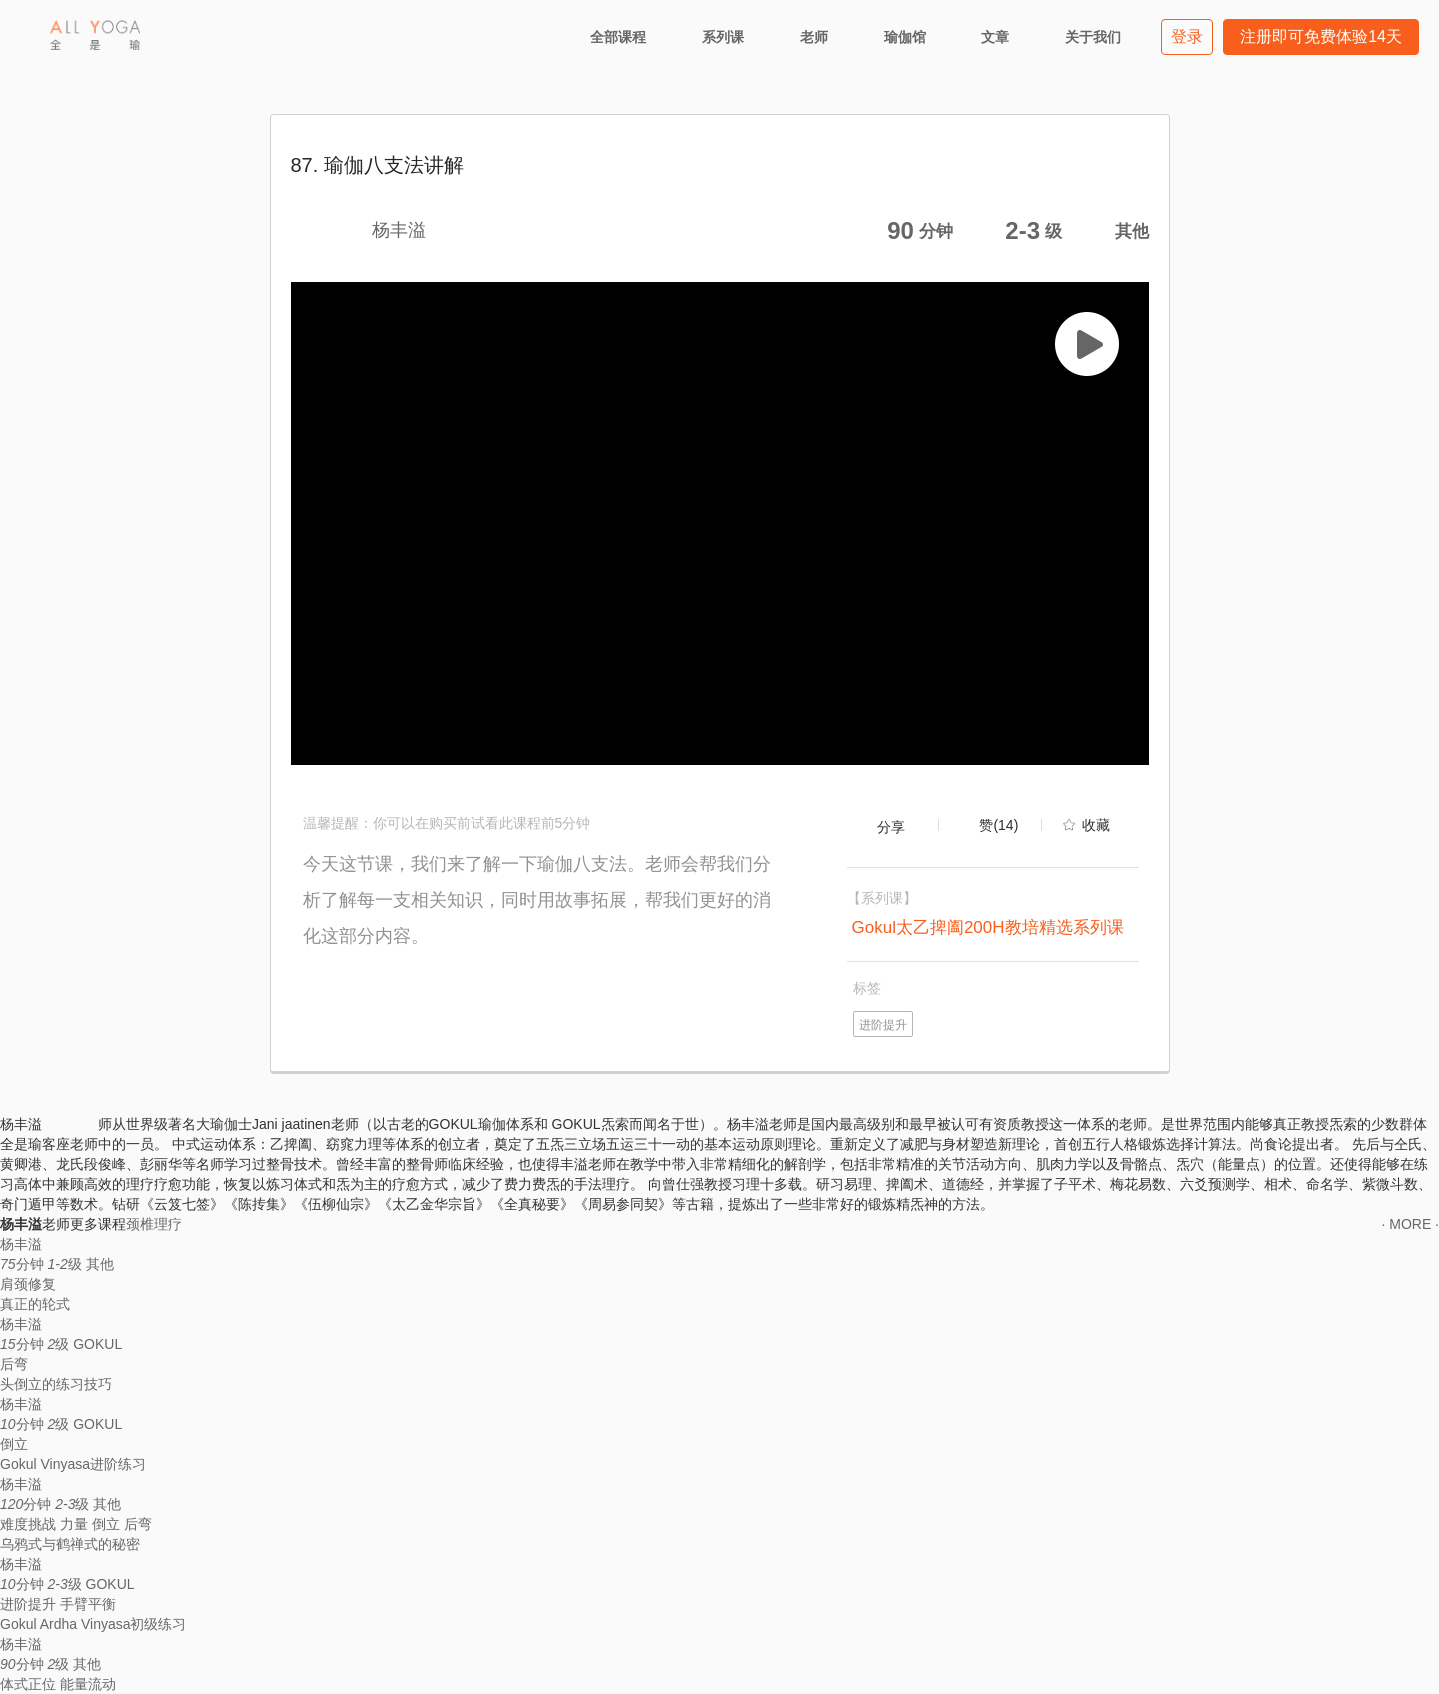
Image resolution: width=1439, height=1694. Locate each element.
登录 (1187, 36)
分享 (891, 827)
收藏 (1096, 825)
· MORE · (1410, 1224)
